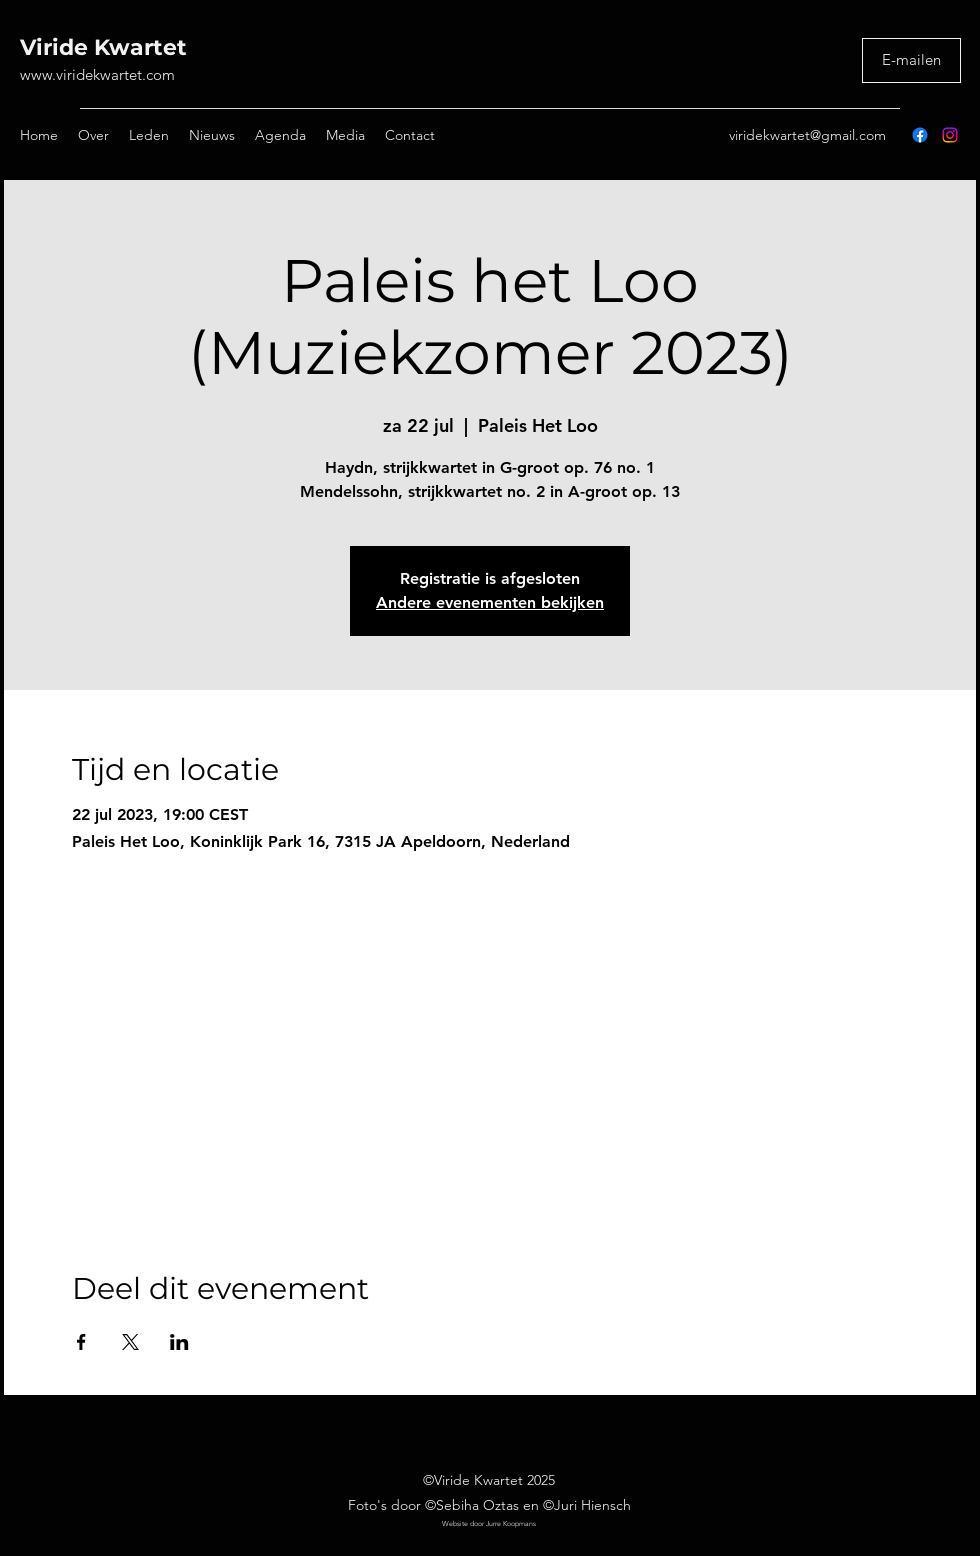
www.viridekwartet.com (97, 74)
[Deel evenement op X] (130, 1342)
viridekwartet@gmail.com (807, 135)
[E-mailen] (911, 60)
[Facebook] (920, 135)
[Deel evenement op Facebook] (81, 1342)
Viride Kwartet (103, 47)
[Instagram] (950, 135)
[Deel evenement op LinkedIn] (179, 1342)
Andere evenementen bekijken (490, 602)
